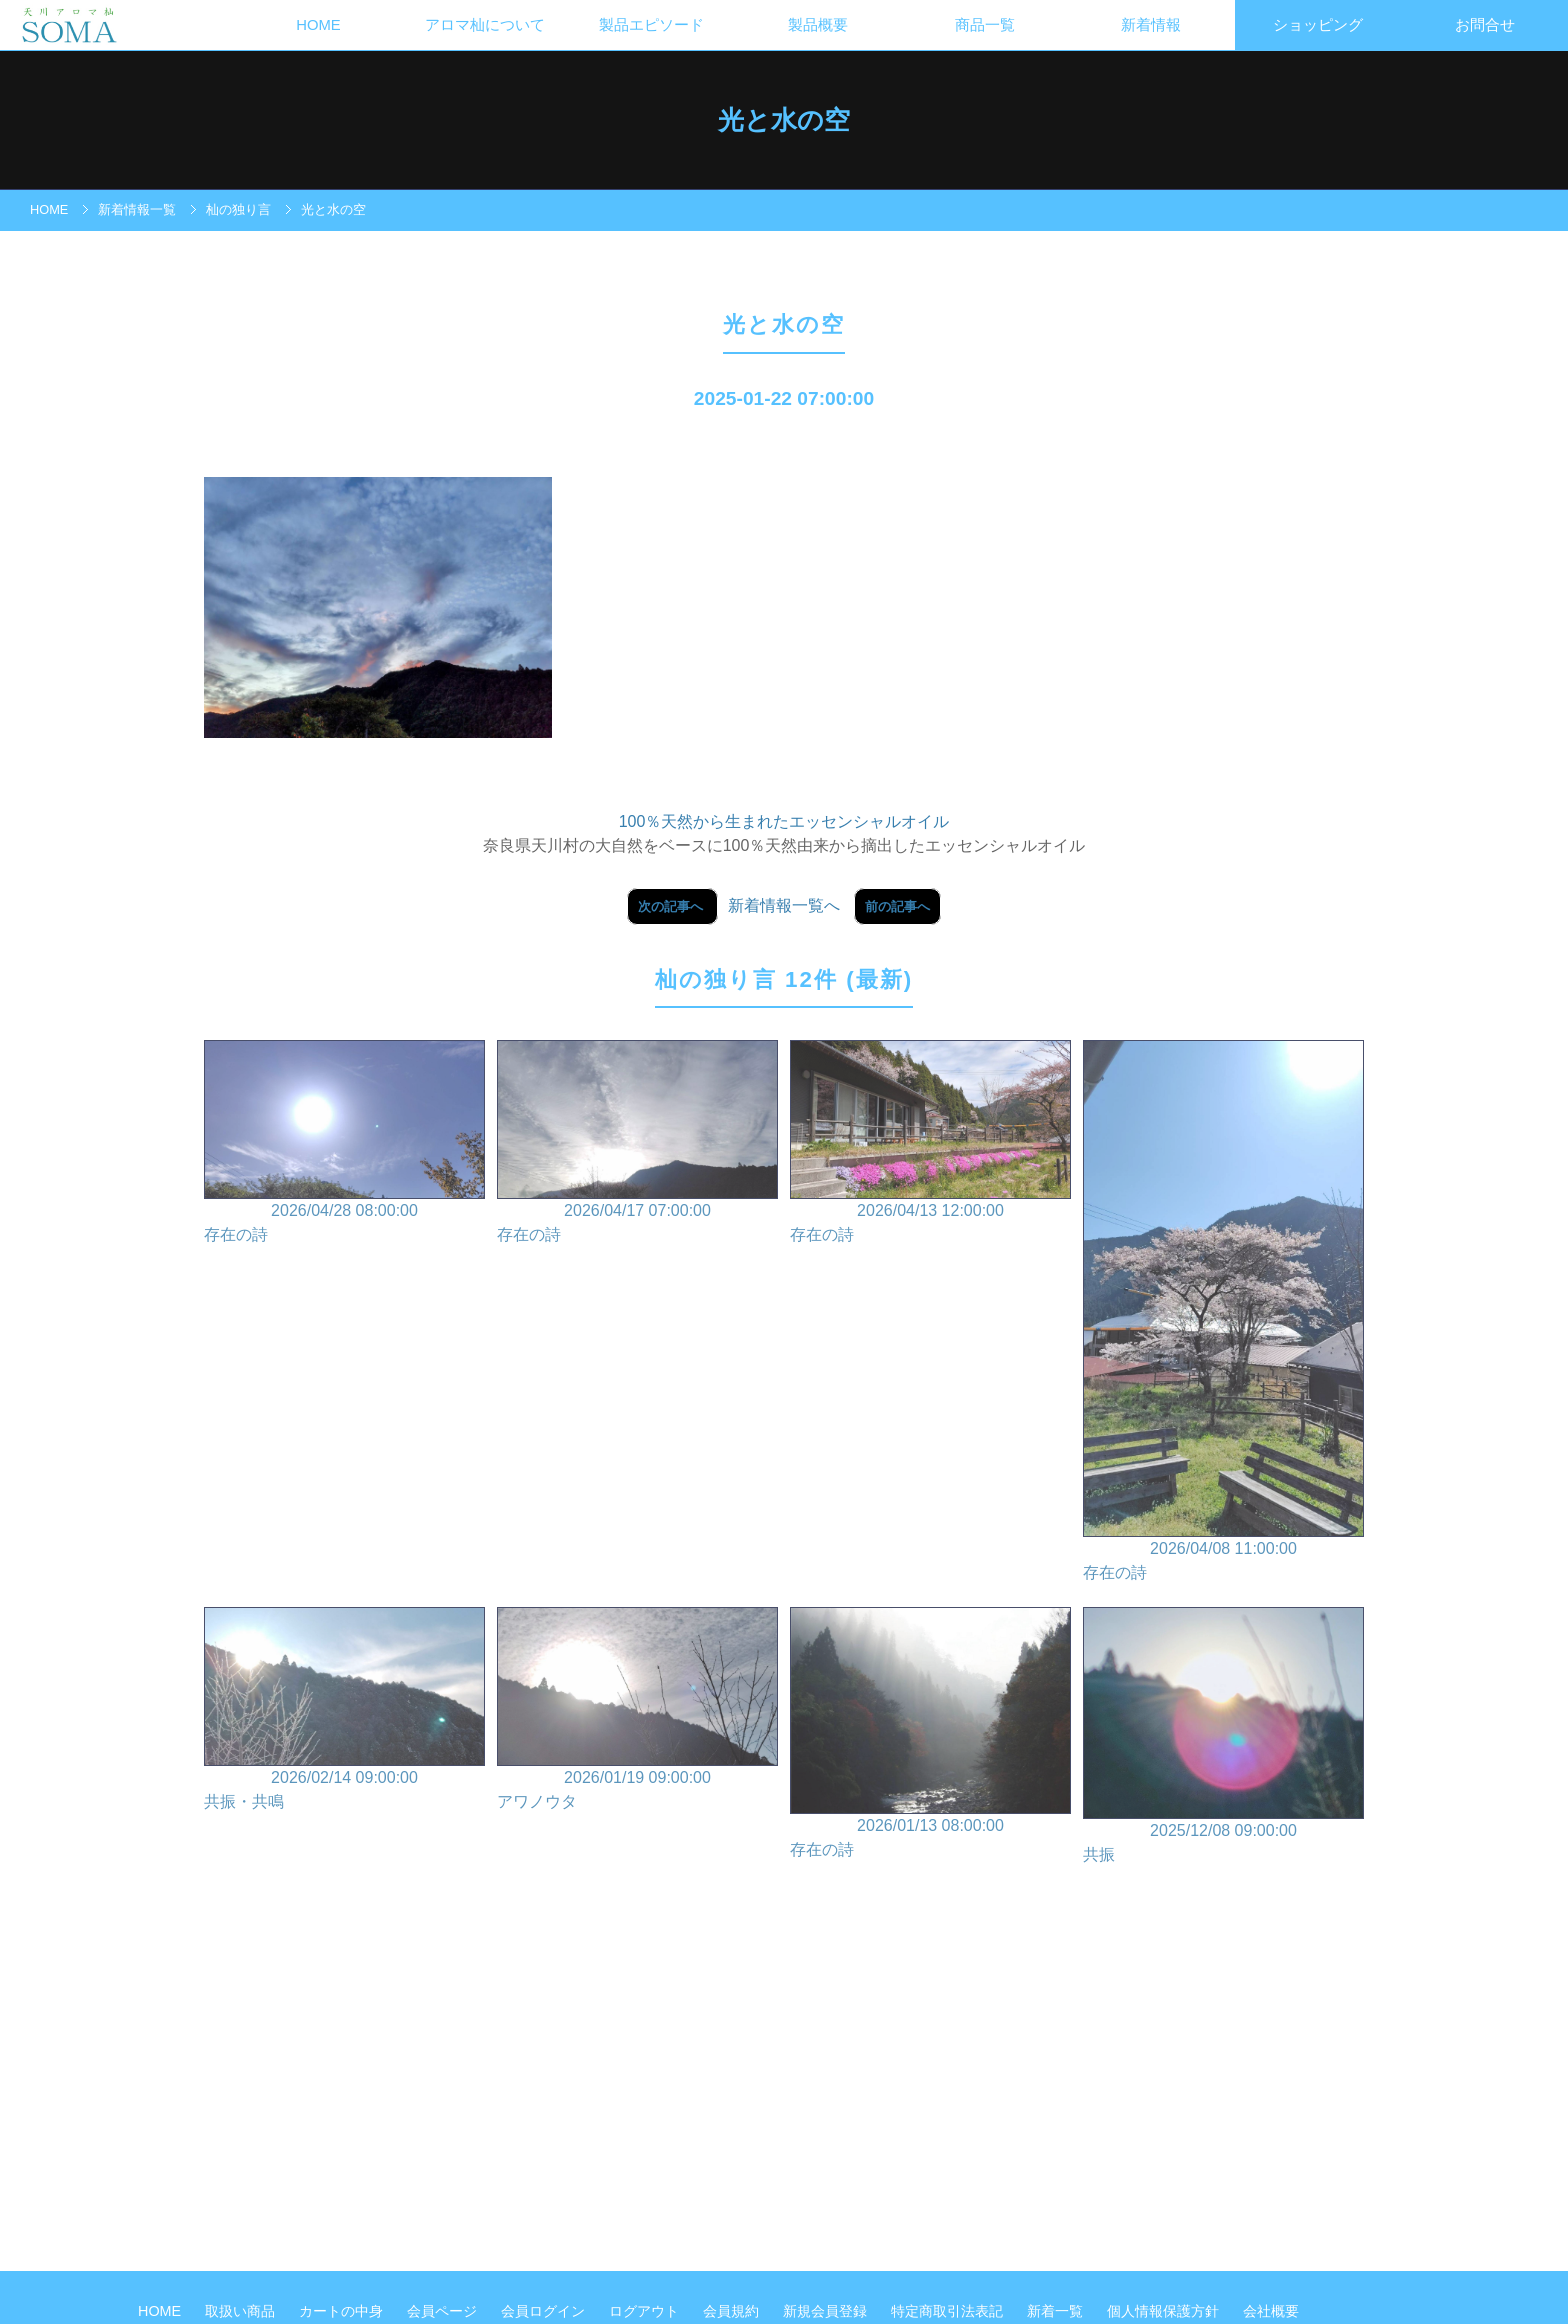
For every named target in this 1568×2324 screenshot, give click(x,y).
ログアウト (646, 2311)
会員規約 (733, 2311)
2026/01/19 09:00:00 (637, 1710)
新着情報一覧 (137, 209)
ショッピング (1318, 25)
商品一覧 (985, 25)
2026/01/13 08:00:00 (930, 1734)
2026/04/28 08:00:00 (344, 1143)
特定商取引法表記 (949, 2311)
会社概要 (1271, 2311)
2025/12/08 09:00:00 (1223, 1736)
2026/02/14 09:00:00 (344, 1710)
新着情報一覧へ (784, 905)
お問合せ (1485, 25)
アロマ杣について (485, 25)
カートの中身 (343, 2311)
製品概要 (818, 25)
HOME (318, 25)
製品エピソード (651, 25)
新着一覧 (1057, 2311)
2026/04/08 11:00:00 (1223, 1313)
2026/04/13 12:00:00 (930, 1143)
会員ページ (444, 2311)
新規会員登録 (827, 2311)
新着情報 (1151, 25)
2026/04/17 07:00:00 (637, 1143)
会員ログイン (545, 2311)
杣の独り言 (238, 209)
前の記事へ (897, 906)
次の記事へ (672, 906)
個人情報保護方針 (1165, 2311)
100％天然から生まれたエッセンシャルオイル (784, 821)
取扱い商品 (242, 2311)
